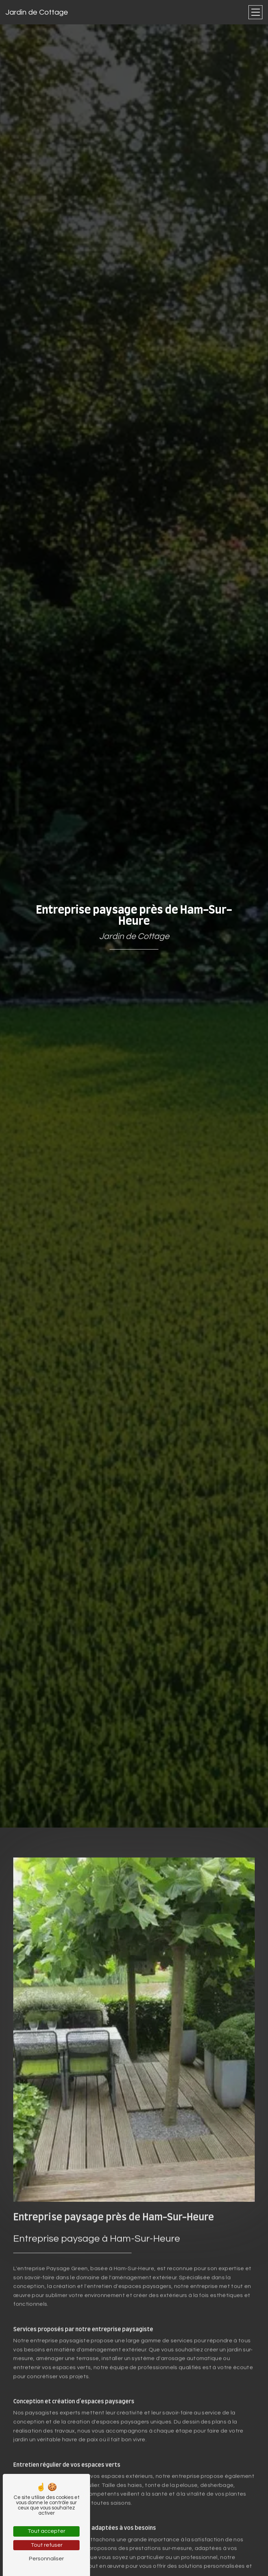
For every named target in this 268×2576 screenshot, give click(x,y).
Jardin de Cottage (37, 12)
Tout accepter (46, 2531)
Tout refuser (46, 2545)
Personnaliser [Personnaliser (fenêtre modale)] (46, 2558)
